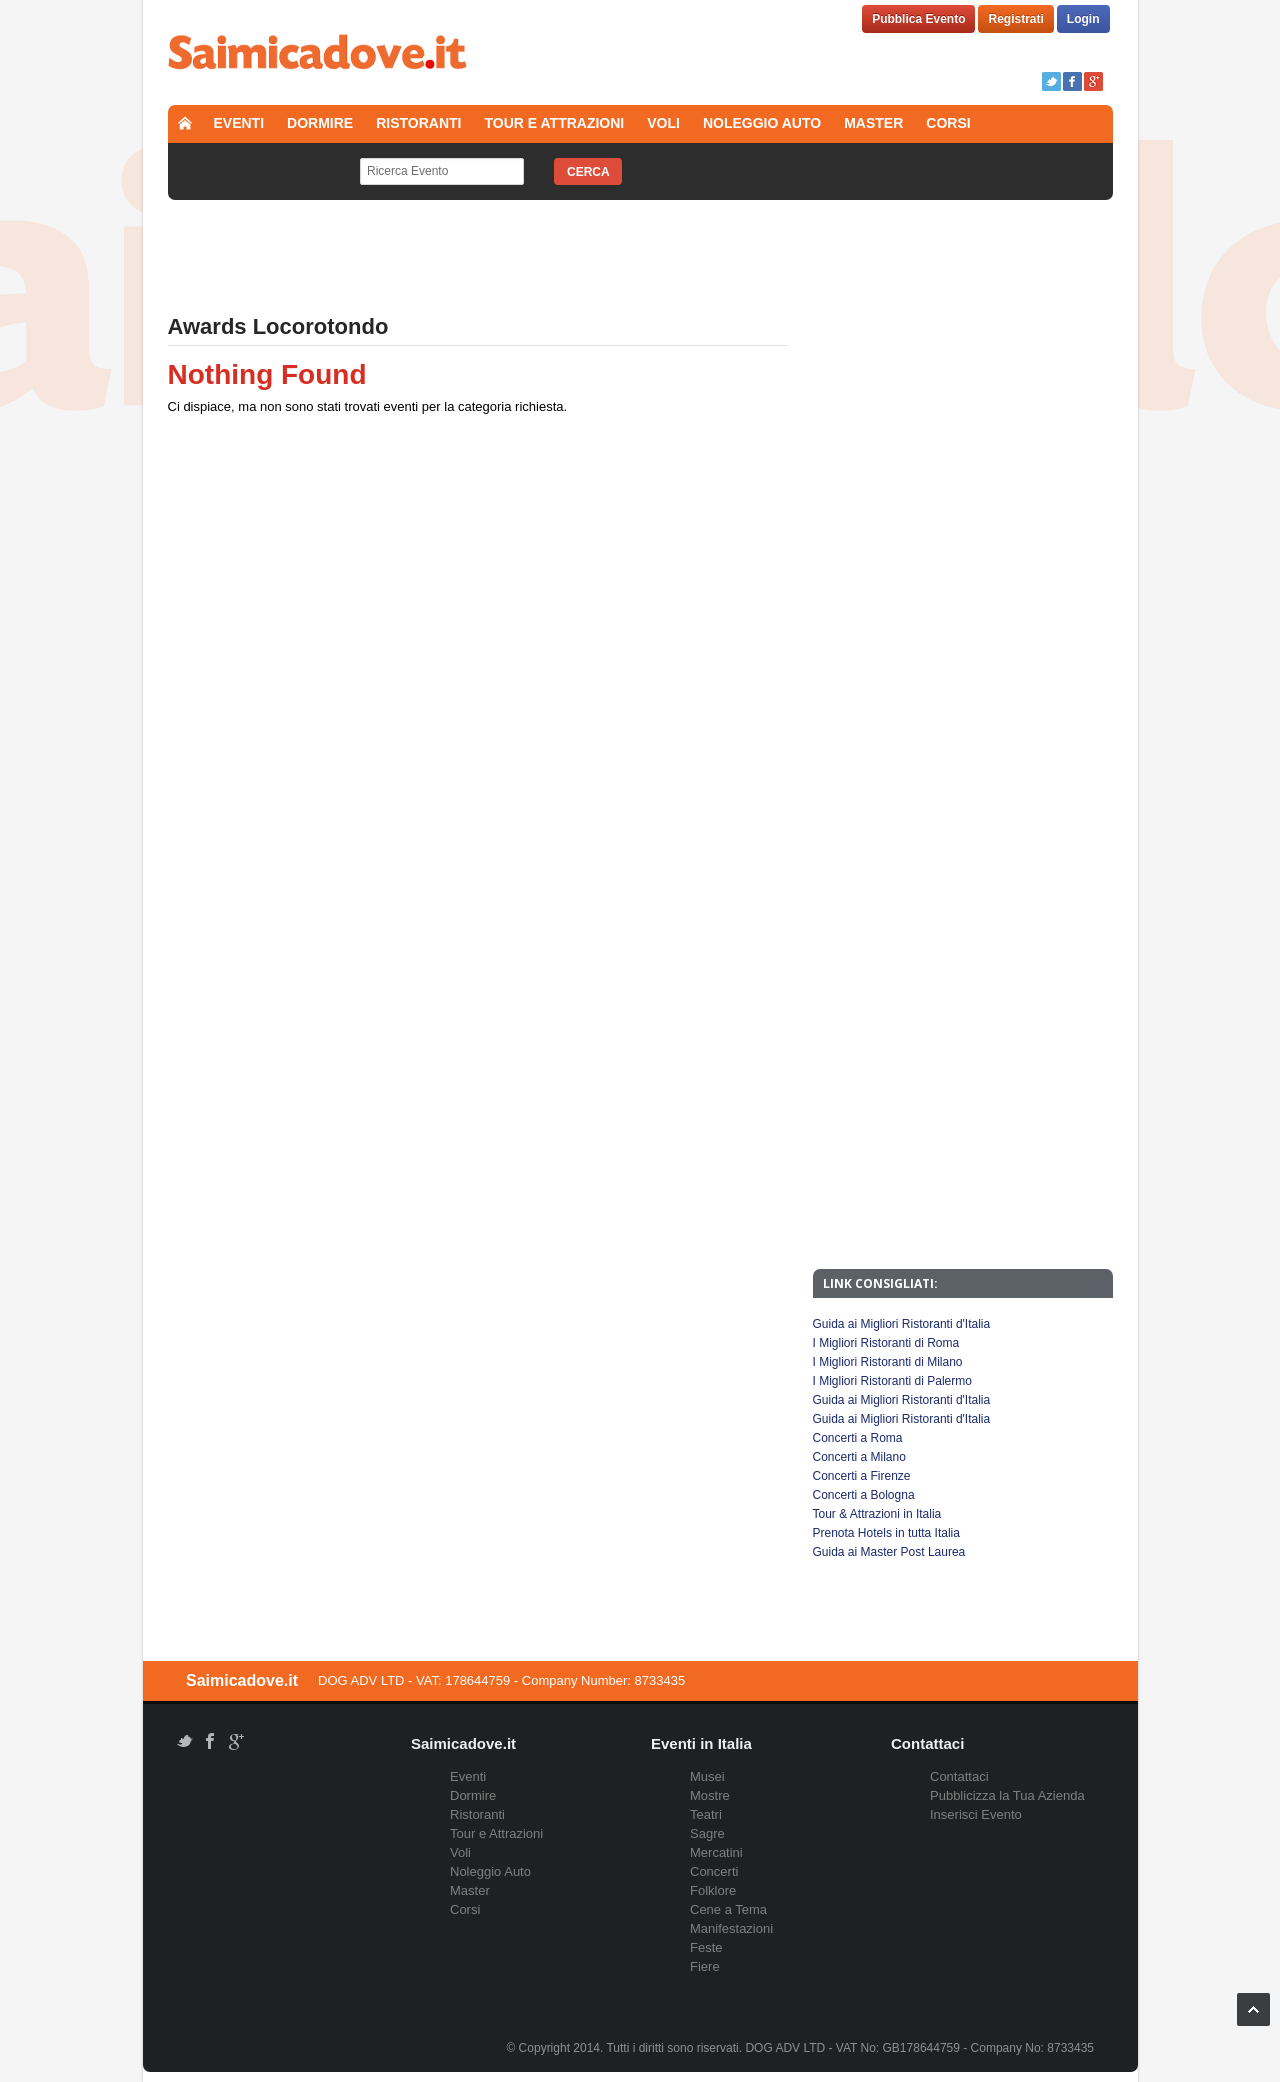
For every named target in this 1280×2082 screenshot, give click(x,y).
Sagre (707, 1833)
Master (873, 123)
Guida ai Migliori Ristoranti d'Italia (902, 1324)
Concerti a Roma (858, 1438)
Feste (706, 1947)
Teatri (706, 1814)
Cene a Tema (728, 1909)
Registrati (1015, 19)
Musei (707, 1776)
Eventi (239, 123)
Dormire (320, 123)
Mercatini (716, 1852)
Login (1083, 19)
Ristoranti (418, 123)
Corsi (948, 123)
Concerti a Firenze (862, 1476)
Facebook (1072, 81)
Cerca (588, 172)
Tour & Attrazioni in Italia (877, 1514)
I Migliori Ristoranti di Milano (888, 1362)
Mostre (710, 1795)
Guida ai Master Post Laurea (889, 1552)
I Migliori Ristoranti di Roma (886, 1343)
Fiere (705, 1966)
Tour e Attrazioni (555, 123)
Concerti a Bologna (864, 1495)
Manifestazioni (731, 1928)
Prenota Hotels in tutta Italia (886, 1533)
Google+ (1093, 81)
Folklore (713, 1890)
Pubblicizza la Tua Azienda (1007, 1795)
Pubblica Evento (918, 19)
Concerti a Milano (859, 1457)
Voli (663, 123)
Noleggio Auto (762, 123)
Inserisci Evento (976, 1814)
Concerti (714, 1871)
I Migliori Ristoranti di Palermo (892, 1381)
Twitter (1051, 81)
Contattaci (959, 1776)
